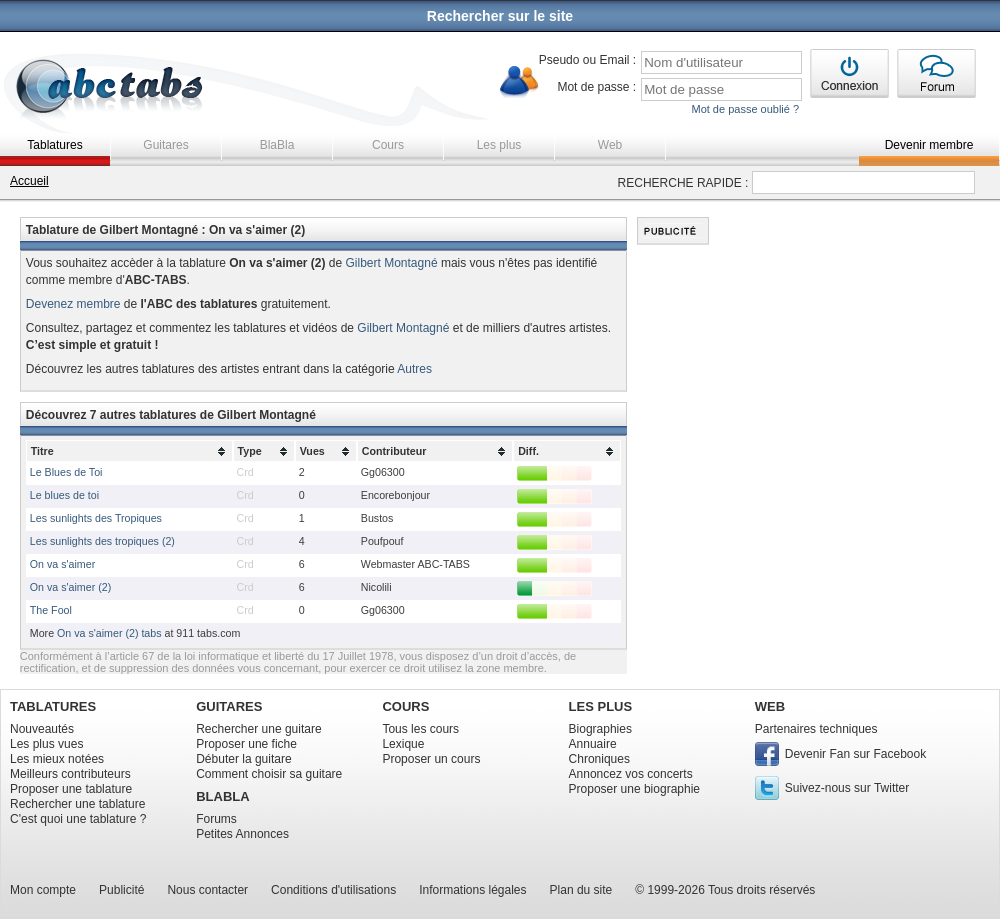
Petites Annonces (242, 834)
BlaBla (277, 145)
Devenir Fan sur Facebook (855, 754)
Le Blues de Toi (66, 472)
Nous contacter (207, 890)
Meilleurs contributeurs (70, 774)
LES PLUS (601, 706)
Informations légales (472, 890)
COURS (405, 706)
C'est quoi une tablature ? (78, 819)
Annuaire (593, 744)
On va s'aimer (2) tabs (109, 633)
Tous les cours (420, 729)
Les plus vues (46, 744)
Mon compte (43, 890)
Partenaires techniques (816, 729)
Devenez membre (73, 304)
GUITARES (229, 706)
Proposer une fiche (246, 744)
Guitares (165, 145)
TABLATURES (53, 706)
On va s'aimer (62, 564)
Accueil (29, 181)
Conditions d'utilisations (333, 890)
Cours (388, 145)
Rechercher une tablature (77, 804)
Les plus (499, 145)
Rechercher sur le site (500, 16)
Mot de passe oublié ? (745, 109)
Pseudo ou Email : (587, 60)
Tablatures (54, 145)
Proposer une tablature (71, 789)
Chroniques (599, 759)
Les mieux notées (57, 759)
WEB (770, 706)
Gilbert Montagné (392, 263)
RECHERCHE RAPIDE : (683, 183)
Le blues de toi (64, 495)
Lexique (403, 744)
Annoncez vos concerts (631, 774)
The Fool (51, 610)
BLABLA (222, 796)
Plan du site (581, 890)
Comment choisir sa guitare (269, 774)
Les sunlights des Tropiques (96, 518)
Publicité (121, 890)
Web (610, 145)
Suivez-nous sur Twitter (847, 788)
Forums (216, 819)
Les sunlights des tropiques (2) (102, 541)
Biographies (600, 729)
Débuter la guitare (243, 759)
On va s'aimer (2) (70, 587)
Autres (414, 369)
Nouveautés (42, 729)
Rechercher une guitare (258, 729)
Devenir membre (929, 145)
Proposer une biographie (634, 789)
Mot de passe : (596, 87)
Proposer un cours (431, 759)
